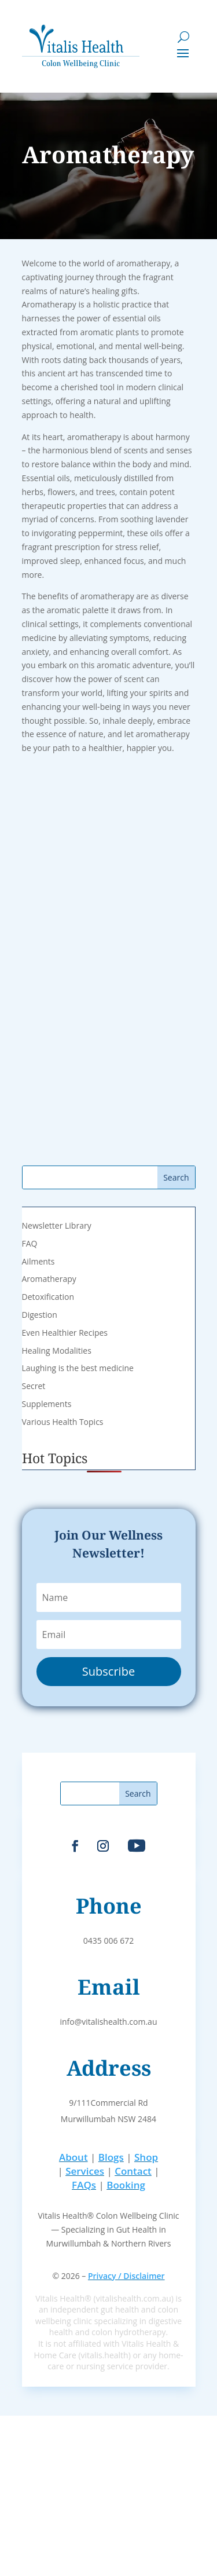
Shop (146, 2157)
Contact (133, 2171)
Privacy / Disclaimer (126, 2275)
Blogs (111, 2157)
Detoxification (48, 1296)
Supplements (47, 1403)
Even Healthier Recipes (65, 1332)
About (73, 2157)
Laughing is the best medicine (78, 1367)
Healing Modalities (56, 1350)
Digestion (39, 1314)
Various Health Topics (63, 1421)
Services (84, 2171)
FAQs (84, 2185)
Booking (125, 2185)
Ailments (38, 1261)
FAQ (30, 1243)
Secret (34, 1385)
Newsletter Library (56, 1225)
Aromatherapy (49, 1278)
